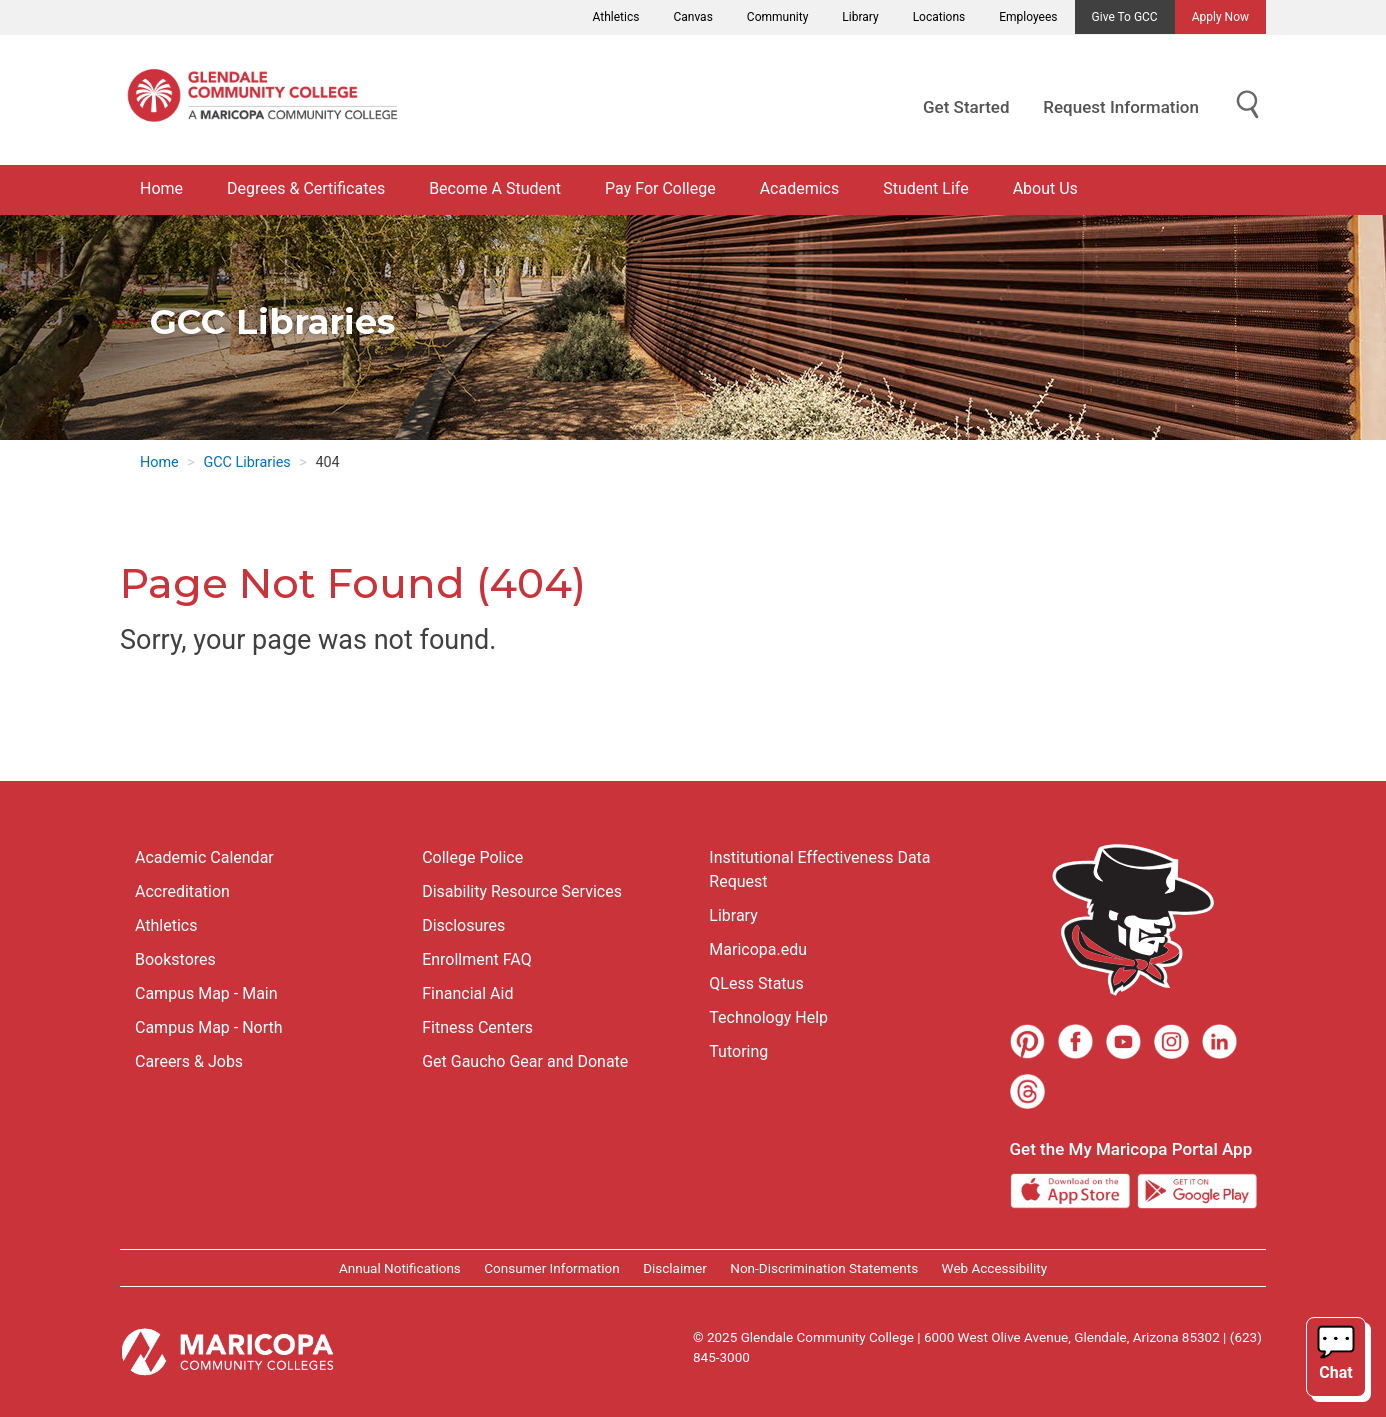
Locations (939, 17)
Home (161, 188)
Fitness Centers (477, 1027)
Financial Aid (467, 993)
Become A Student (495, 188)
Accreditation (182, 891)
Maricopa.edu (758, 949)
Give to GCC (1125, 17)
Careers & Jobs (189, 1061)
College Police (472, 857)
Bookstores (175, 959)
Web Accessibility (994, 1268)
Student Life (925, 188)
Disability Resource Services (522, 891)
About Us (1045, 188)
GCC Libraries (246, 462)
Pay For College (660, 188)
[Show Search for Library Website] (1248, 105)
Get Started (966, 107)
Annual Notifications (400, 1268)
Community (777, 17)
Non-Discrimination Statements (824, 1268)
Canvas (692, 17)
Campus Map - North (209, 1027)
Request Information (1121, 107)
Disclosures (463, 925)
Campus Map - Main (206, 993)
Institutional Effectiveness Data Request (819, 869)
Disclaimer (675, 1268)
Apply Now (1220, 17)
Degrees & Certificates (306, 188)
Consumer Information (551, 1268)
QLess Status (756, 983)
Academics (800, 188)
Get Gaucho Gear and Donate (525, 1061)
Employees (1028, 17)
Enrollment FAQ (477, 959)
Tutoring (738, 1051)
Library (860, 17)
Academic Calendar (204, 857)
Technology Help (768, 1017)
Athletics (616, 17)
